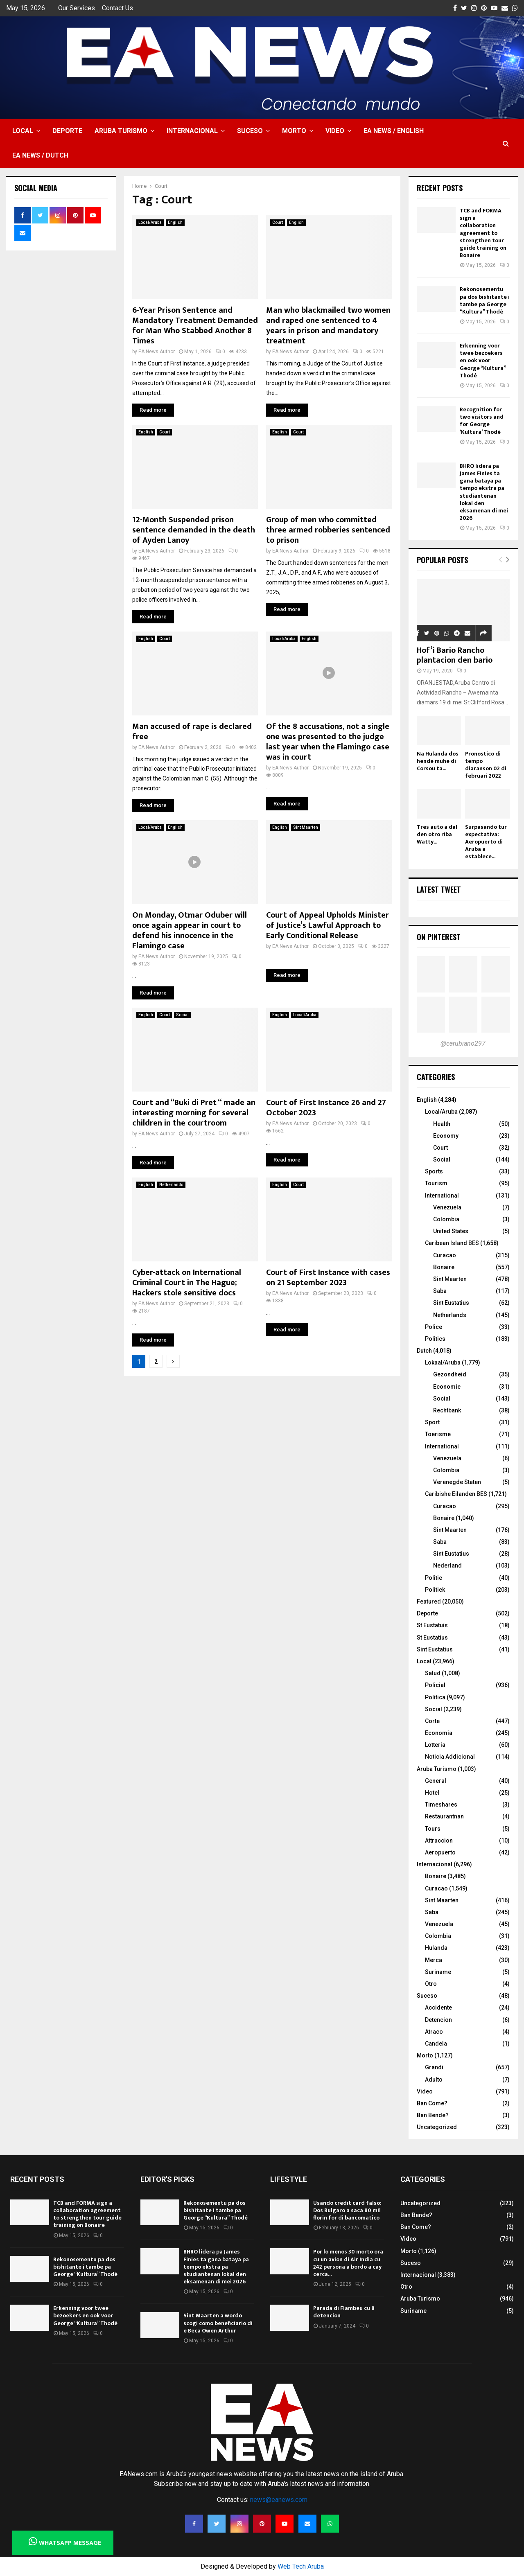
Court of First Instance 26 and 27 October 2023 (326, 1108)
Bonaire (443, 1267)
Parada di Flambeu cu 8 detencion (344, 2311)
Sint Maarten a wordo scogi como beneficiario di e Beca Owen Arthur (218, 2323)
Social (182, 1015)
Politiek (435, 1589)
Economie (447, 1386)
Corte (432, 1721)
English (175, 222)
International (442, 1195)
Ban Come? (432, 2103)
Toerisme (438, 1434)
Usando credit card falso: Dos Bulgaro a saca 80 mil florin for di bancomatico (347, 2210)
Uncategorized (437, 2127)
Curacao (444, 1255)
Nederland (447, 1565)
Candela (436, 2043)
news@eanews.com (278, 2500)
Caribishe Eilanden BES (456, 1494)
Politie (433, 1577)
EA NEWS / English (394, 131)
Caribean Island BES (452, 1243)
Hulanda (436, 1947)
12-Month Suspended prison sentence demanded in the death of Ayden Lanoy (193, 530)
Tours (432, 1828)
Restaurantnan (444, 1816)
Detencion (438, 2020)
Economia (438, 1733)
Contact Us (117, 8)
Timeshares (441, 1804)
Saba (440, 1291)
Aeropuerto (440, 1852)
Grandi (434, 2067)
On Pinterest (439, 937)
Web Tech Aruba (301, 2566)
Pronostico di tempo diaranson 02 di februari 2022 (485, 764)
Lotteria (435, 1744)
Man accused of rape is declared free (192, 732)
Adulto (434, 2079)
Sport (432, 1422)
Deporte (67, 131)
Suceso (250, 131)
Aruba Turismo (121, 131)
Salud (432, 1673)
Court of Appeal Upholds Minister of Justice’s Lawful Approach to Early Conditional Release (327, 925)
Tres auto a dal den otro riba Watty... (437, 834)
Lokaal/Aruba (443, 1362)
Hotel (432, 1792)
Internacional (192, 131)
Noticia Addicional (450, 1756)
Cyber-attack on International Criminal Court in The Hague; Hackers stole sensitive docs (186, 1282)
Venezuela (447, 1207)
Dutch (424, 1350)
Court (277, 222)
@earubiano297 (463, 1043)
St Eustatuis (432, 1625)
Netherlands (171, 1184)
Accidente (438, 2007)
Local (22, 131)
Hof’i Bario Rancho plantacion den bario (454, 655)
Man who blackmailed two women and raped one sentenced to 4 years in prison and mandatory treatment (328, 325)
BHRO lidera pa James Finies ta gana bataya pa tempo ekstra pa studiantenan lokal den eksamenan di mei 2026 (484, 492)
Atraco (434, 2031)
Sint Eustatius (451, 1302)
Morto (294, 131)
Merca (433, 1960)
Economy (445, 1135)
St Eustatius (432, 1637)
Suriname (438, 1972)
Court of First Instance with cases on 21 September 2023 (328, 1277)
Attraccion (439, 1840)
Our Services (76, 8)
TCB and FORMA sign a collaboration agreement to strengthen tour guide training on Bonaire (483, 233)
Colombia (446, 1219)
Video (334, 131)
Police (433, 1327)
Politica (435, 1697)
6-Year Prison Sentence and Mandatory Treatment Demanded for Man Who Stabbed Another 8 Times (195, 325)
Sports (434, 1171)
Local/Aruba (150, 222)
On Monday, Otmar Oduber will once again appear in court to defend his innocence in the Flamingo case (189, 930)
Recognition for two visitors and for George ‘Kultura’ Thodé (482, 421)
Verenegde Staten (457, 1482)
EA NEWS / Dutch (40, 155)
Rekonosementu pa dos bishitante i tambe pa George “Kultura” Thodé (485, 300)
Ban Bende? (433, 2115)
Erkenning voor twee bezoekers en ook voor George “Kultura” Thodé (483, 360)
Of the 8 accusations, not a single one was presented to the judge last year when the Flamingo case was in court (327, 742)
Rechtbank (447, 1410)
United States (450, 1231)
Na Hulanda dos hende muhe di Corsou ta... (437, 761)
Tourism (436, 1183)
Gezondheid (449, 1374)
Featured (429, 1601)
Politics (435, 1338)
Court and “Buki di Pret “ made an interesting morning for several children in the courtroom (193, 1113)
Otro (431, 1983)
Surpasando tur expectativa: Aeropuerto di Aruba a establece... (486, 841)
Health (441, 1124)
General (435, 1780)
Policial (435, 1685)
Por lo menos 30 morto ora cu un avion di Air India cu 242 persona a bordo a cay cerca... (348, 2263)
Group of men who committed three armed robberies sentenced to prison (328, 530)
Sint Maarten (305, 827)
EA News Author (156, 351)
